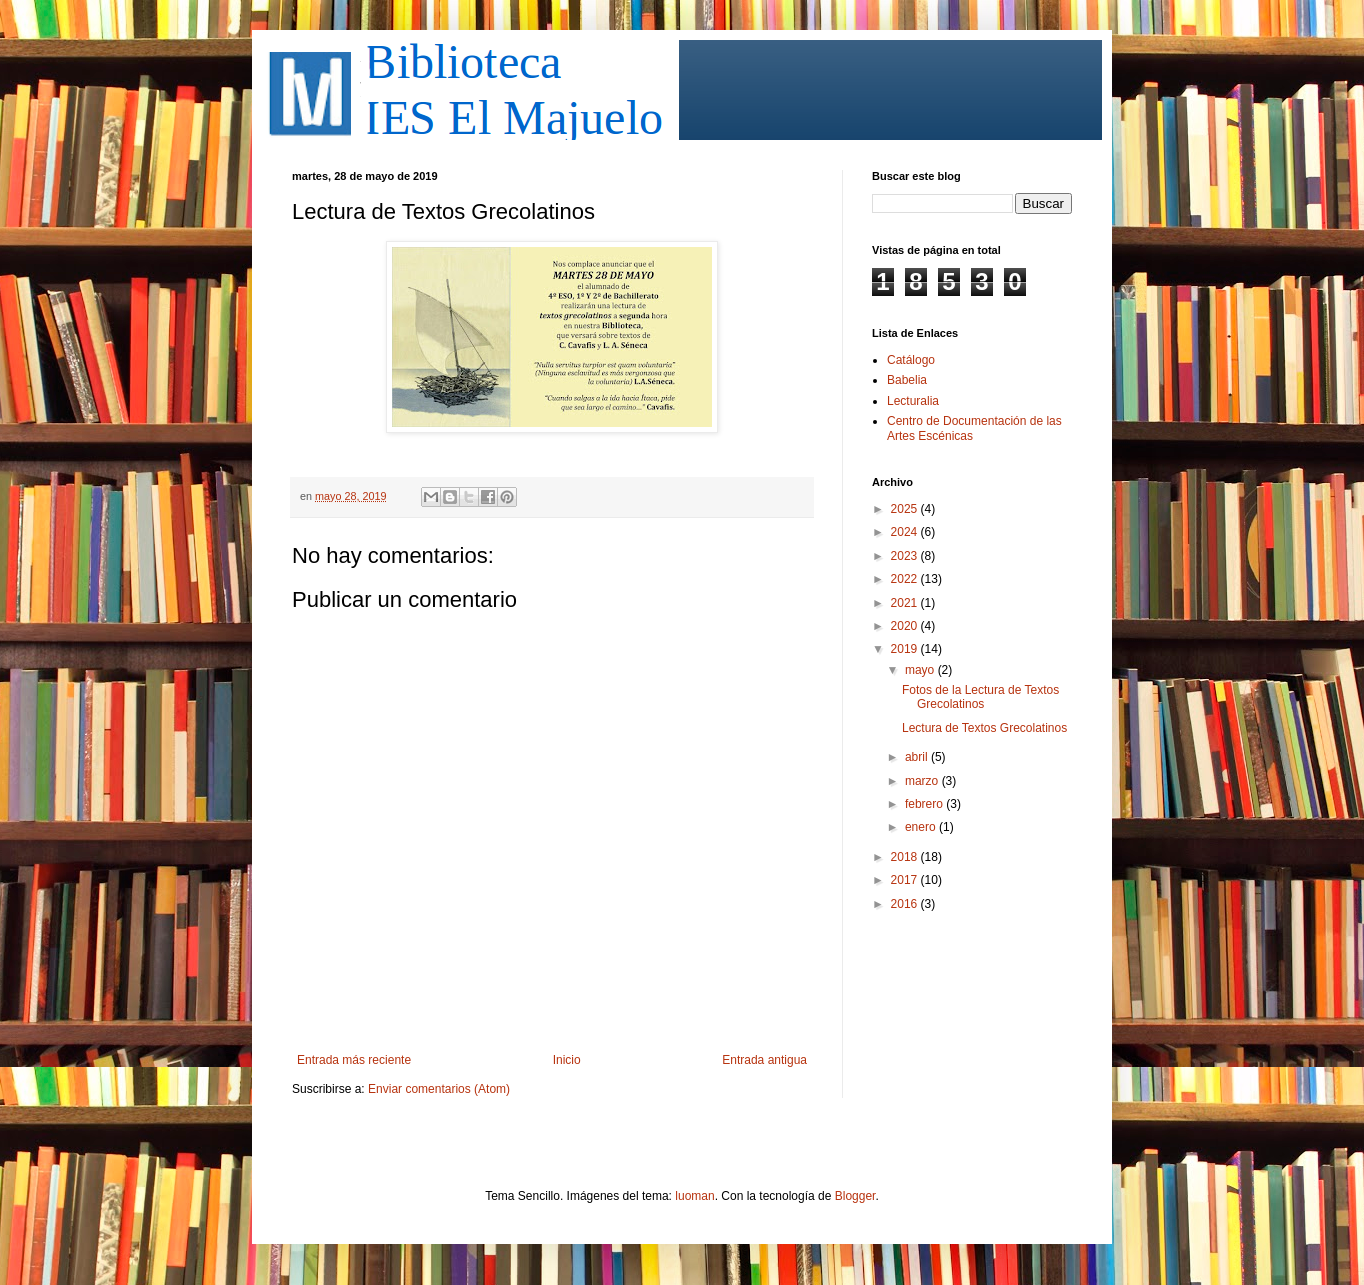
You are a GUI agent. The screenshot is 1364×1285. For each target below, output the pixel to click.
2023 (906, 556)
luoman (694, 1196)
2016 (906, 904)
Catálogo (911, 360)
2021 (906, 603)
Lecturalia (913, 401)
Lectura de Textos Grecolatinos (984, 728)
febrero (925, 804)
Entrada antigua (764, 1060)
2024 (906, 532)
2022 (906, 579)
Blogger (855, 1196)
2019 (906, 649)
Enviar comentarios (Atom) (439, 1089)
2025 (906, 509)
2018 (906, 857)
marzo (923, 781)
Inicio (567, 1060)
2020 (906, 626)
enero (922, 827)
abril (918, 757)
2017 (906, 880)
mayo (921, 670)
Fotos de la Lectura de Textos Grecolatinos (980, 697)
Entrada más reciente (354, 1060)
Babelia (907, 380)
